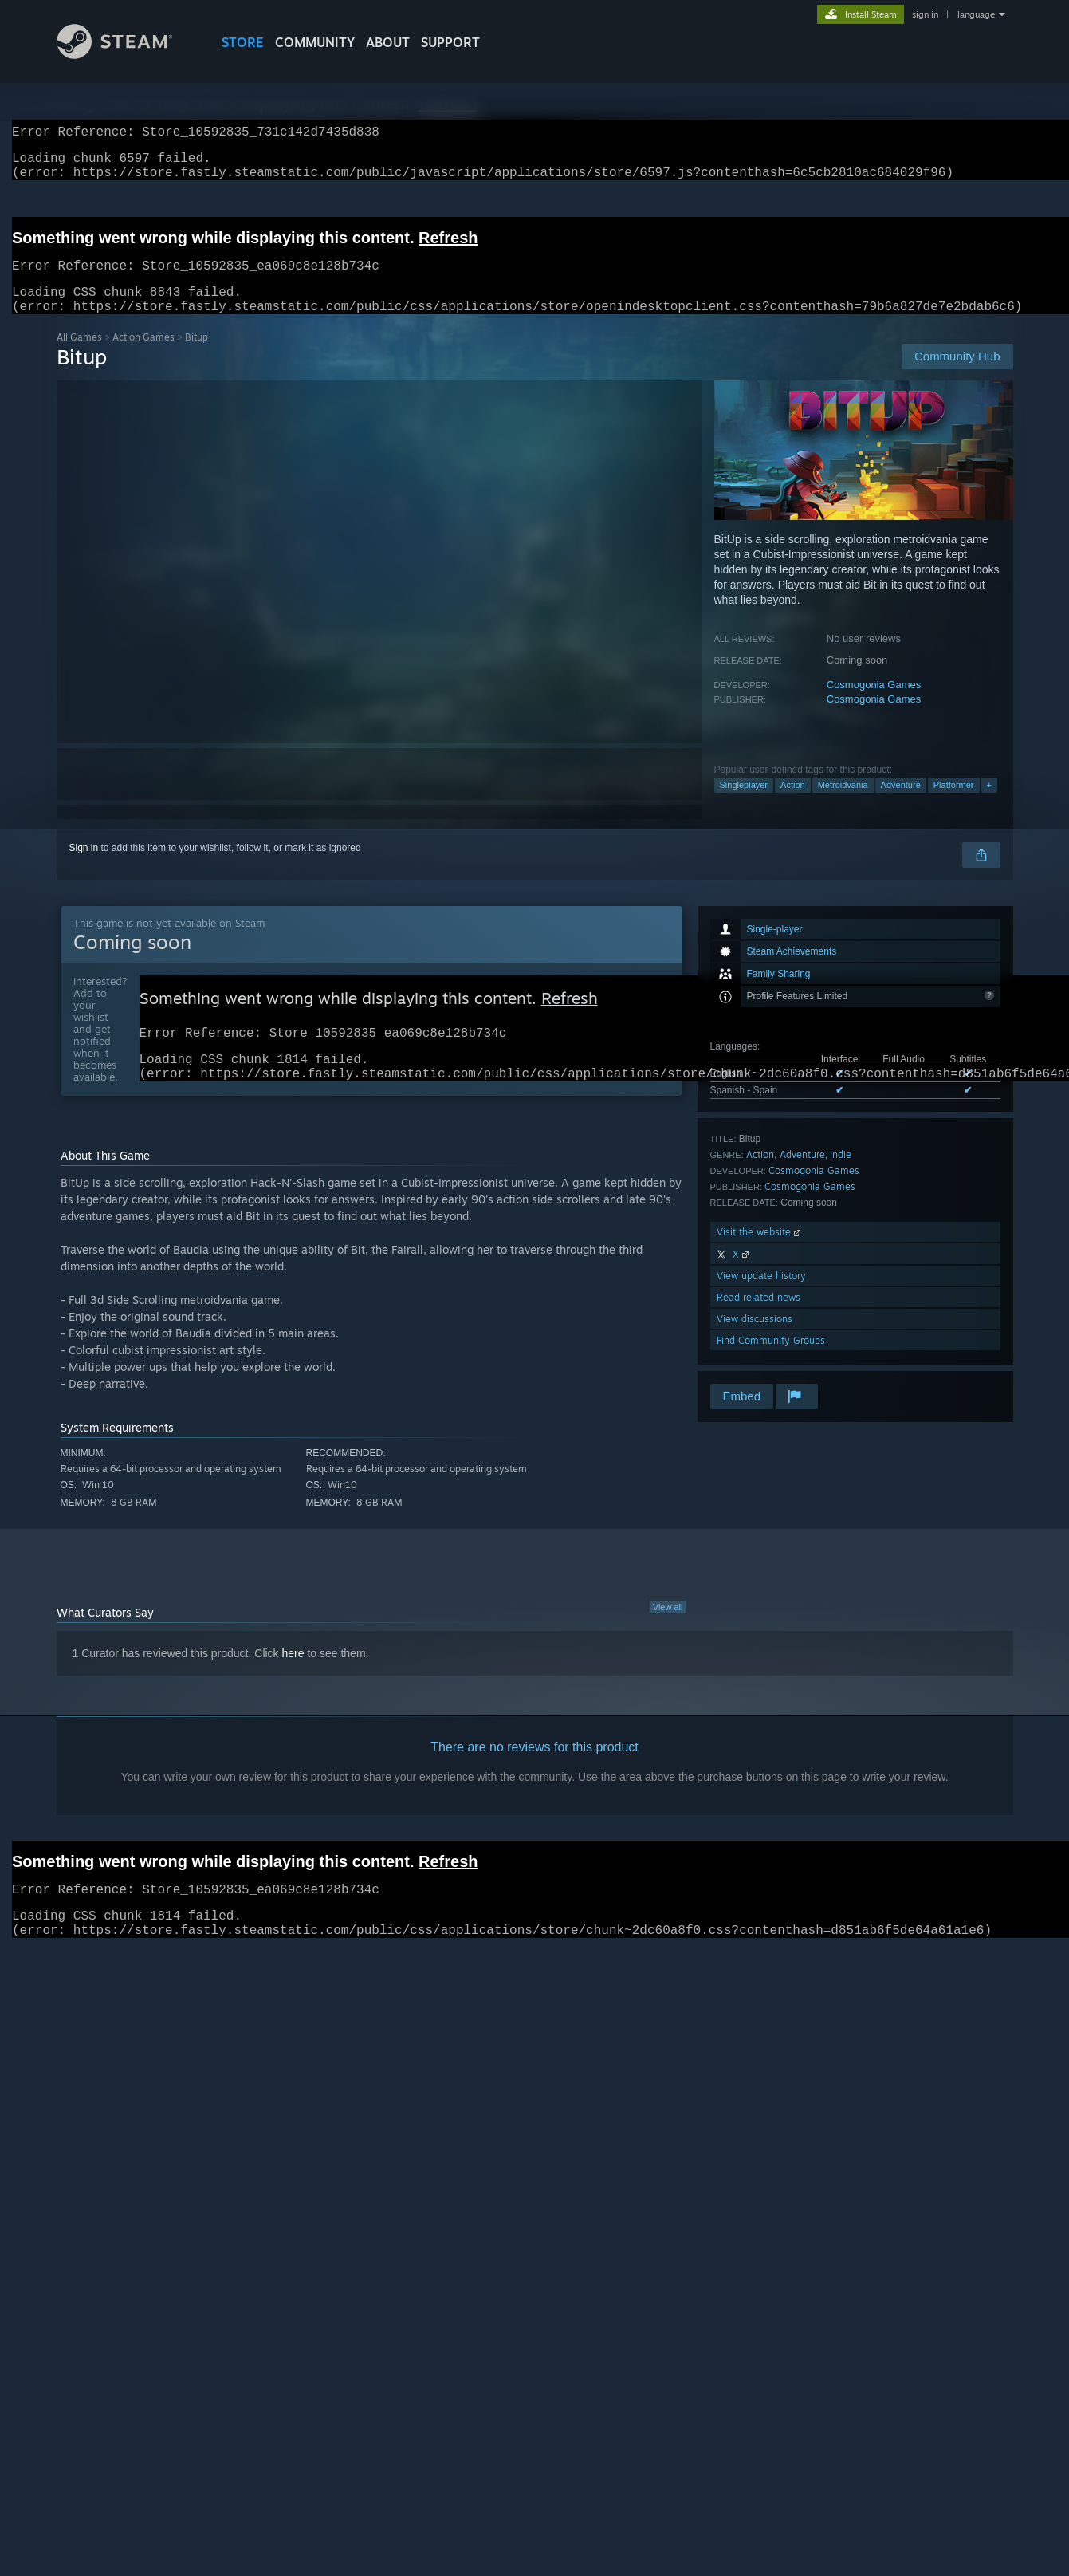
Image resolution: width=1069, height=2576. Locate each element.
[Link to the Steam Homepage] (127, 54)
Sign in (84, 866)
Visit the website (760, 1251)
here (293, 1680)
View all (668, 1634)
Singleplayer (744, 804)
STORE (243, 42)
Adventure (901, 804)
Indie (840, 1174)
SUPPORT (450, 42)
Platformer (953, 804)
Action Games (143, 356)
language (976, 14)
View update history (761, 1295)
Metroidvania (843, 804)
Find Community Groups (771, 1359)
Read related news (758, 1316)
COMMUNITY (315, 42)
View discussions (754, 1338)
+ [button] (989, 804)
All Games (79, 356)
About (388, 42)
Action (792, 804)
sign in (925, 14)
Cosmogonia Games (874, 704)
